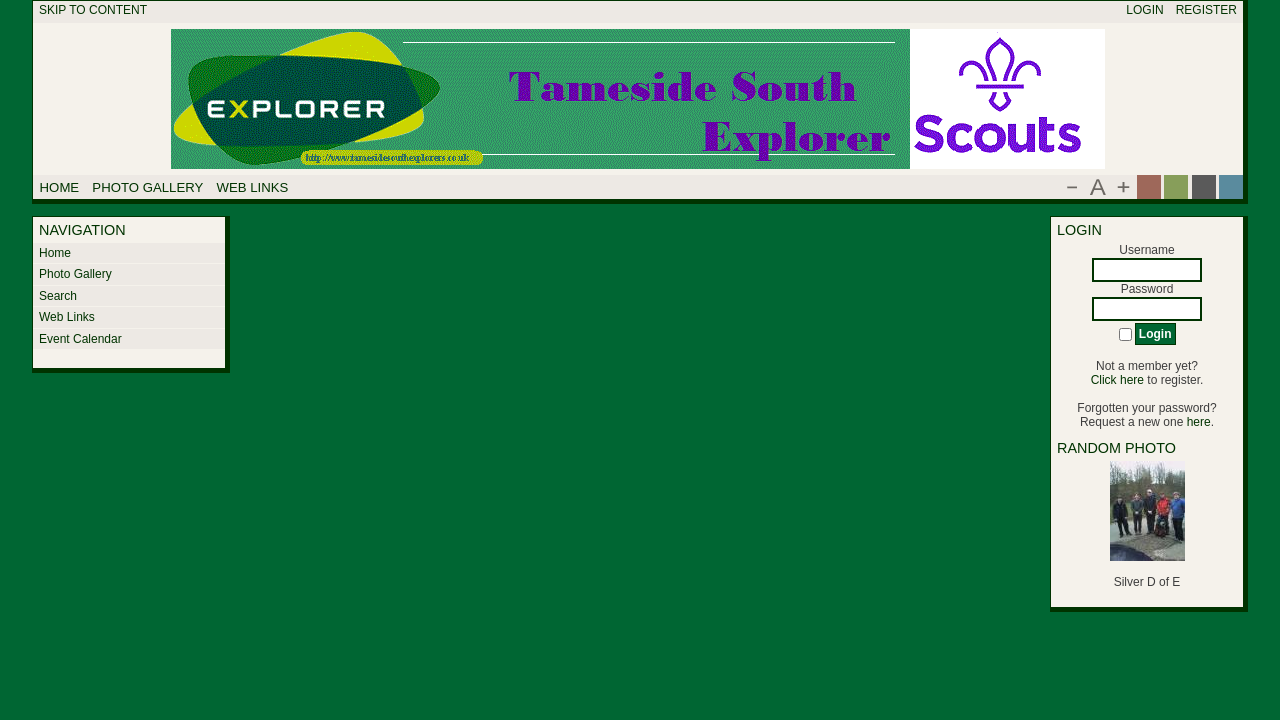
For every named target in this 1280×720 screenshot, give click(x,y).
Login (1144, 10)
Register (1206, 10)
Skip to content (93, 10)
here (1199, 422)
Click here (1117, 380)
